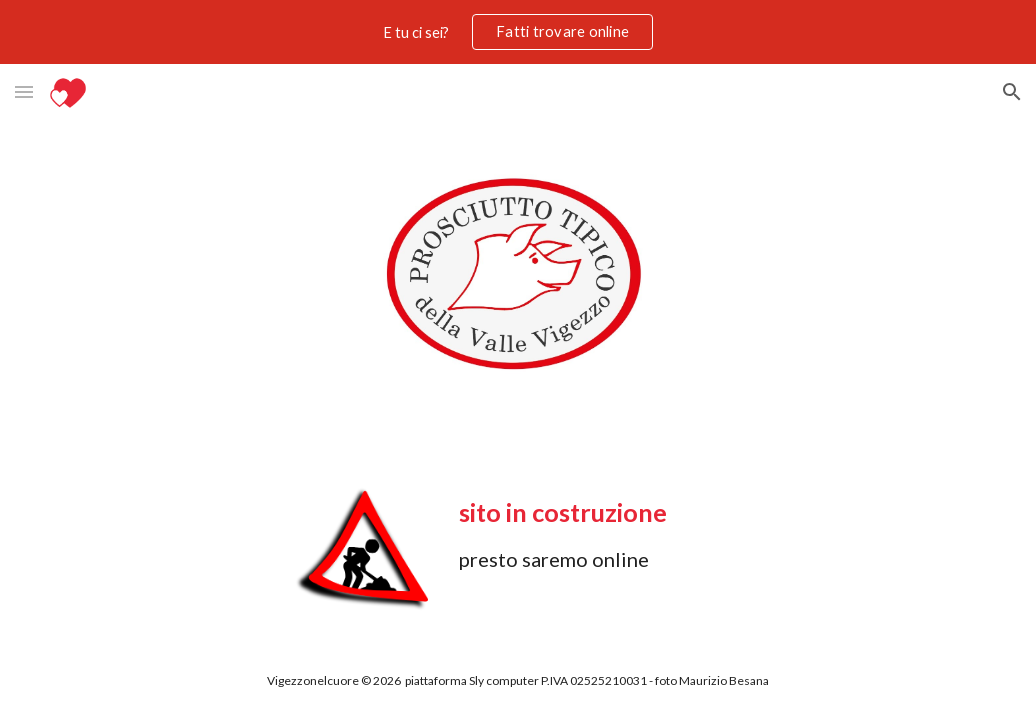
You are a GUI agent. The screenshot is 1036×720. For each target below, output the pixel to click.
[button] (24, 91)
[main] (635, 533)
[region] (518, 32)
